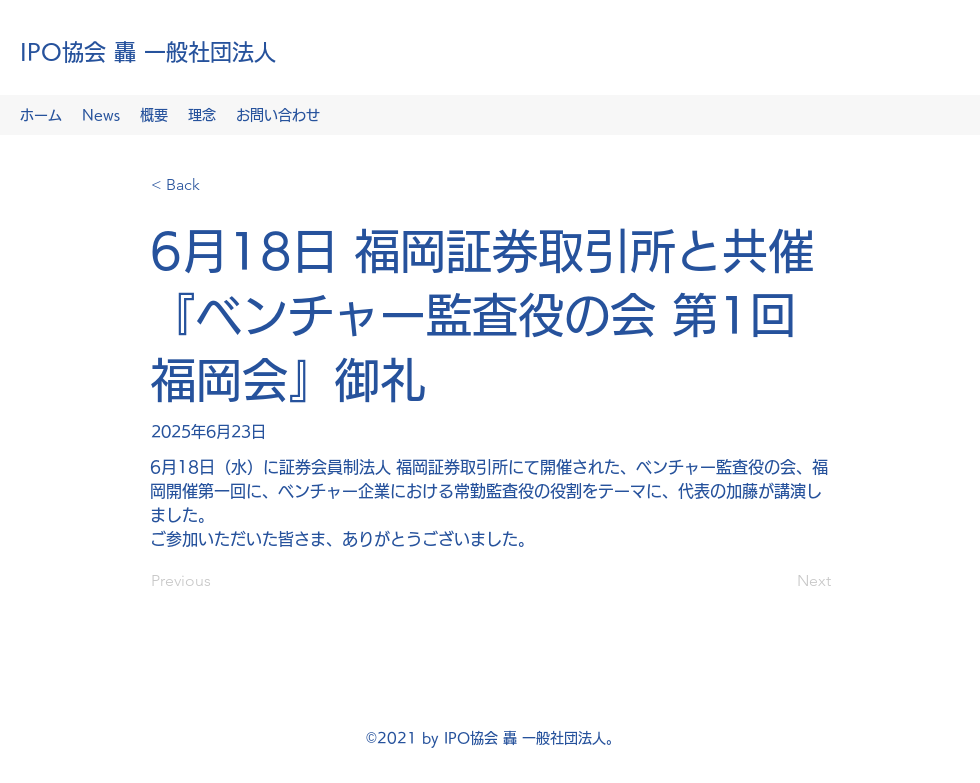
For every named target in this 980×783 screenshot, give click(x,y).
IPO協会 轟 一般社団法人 (148, 52)
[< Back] (217, 185)
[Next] (781, 581)
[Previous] (217, 581)
